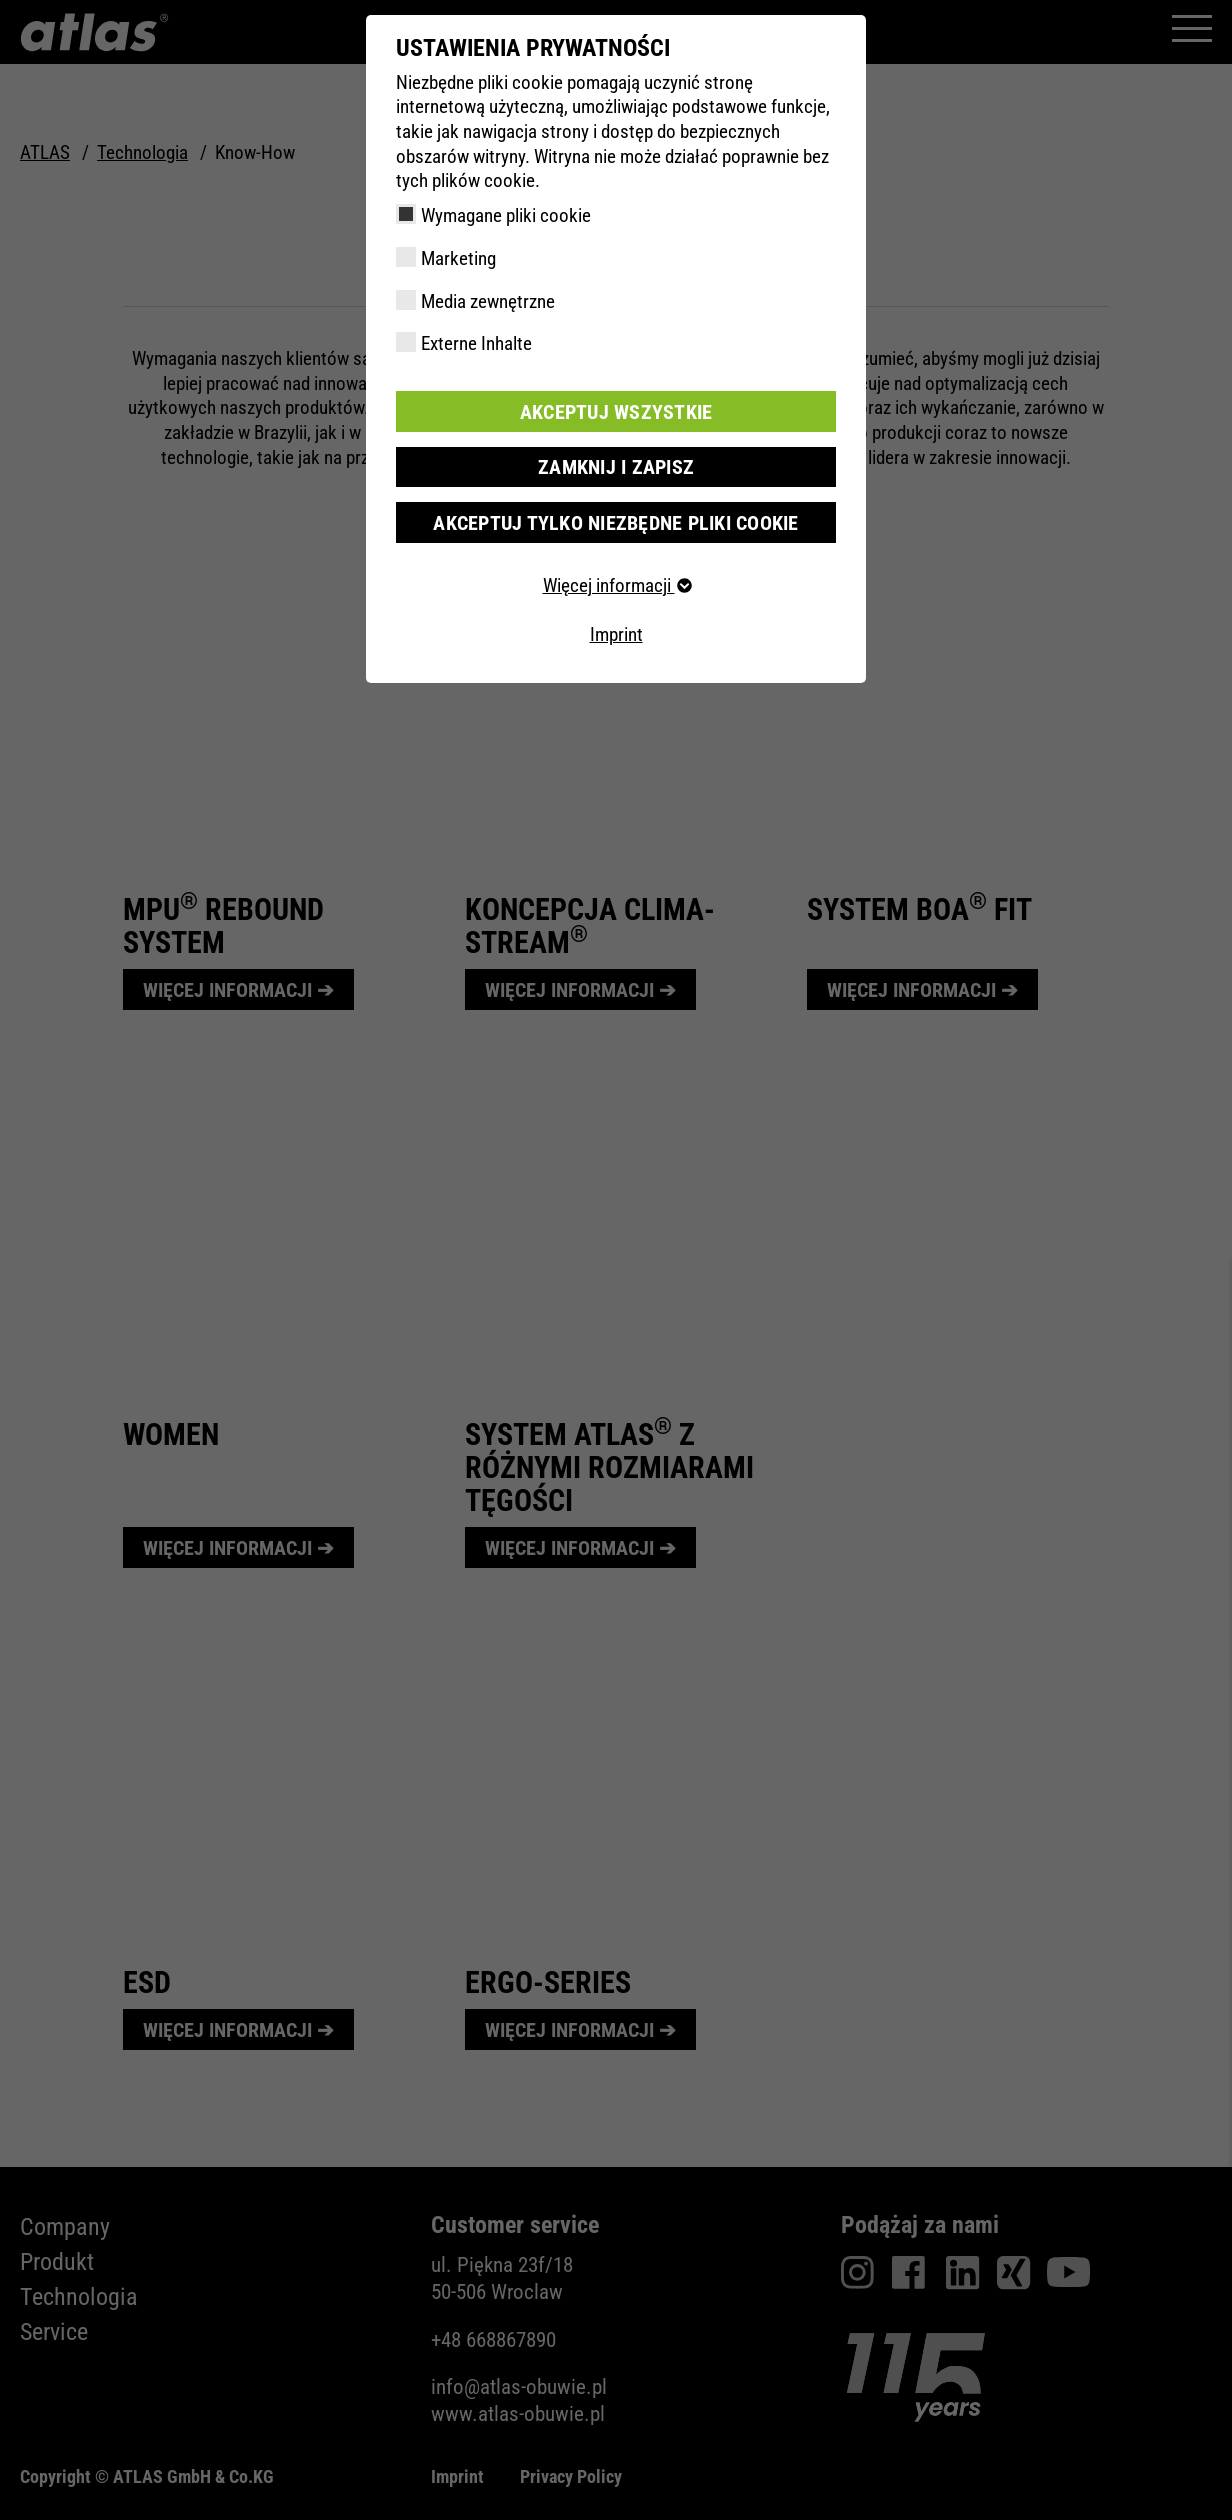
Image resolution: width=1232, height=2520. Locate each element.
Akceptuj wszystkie (616, 410)
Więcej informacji (616, 583)
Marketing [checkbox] (458, 258)
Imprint (616, 632)
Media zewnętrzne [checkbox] (488, 301)
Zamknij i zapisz (616, 465)
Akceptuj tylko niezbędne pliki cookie (615, 520)
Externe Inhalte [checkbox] (476, 343)
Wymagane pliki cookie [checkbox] (506, 215)
